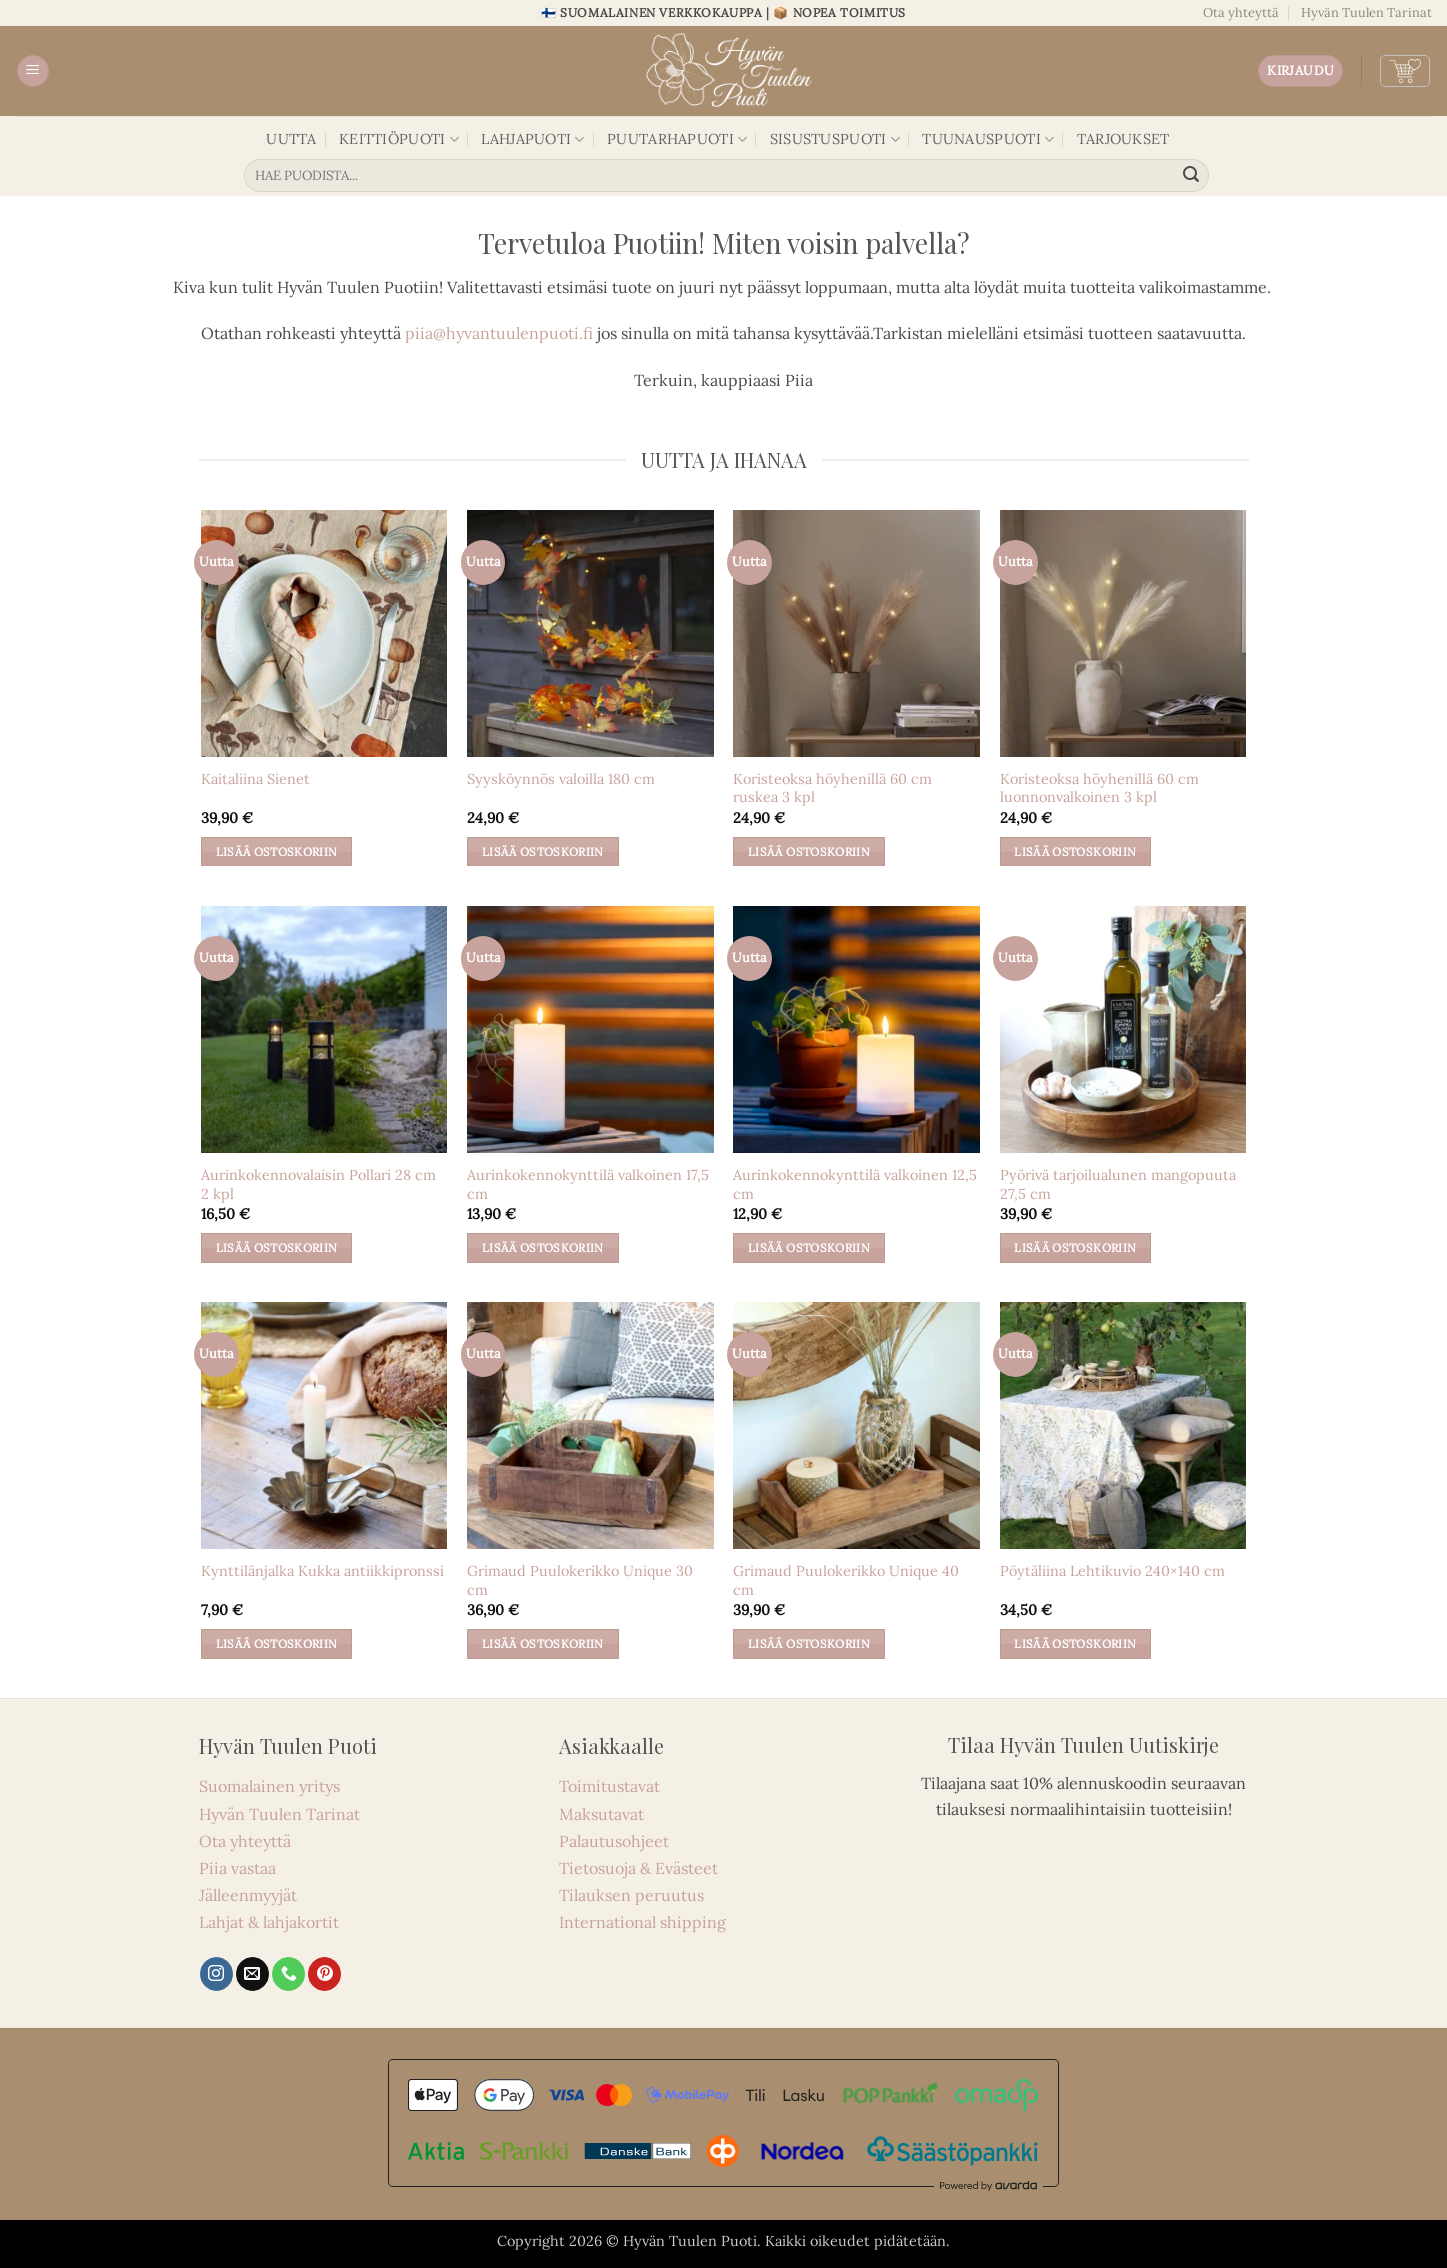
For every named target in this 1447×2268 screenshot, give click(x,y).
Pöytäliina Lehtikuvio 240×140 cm (1112, 1571)
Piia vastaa (237, 1868)
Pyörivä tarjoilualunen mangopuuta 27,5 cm (1118, 1184)
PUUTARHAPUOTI (677, 139)
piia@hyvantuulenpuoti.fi (499, 333)
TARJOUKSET (1123, 139)
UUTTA (291, 139)
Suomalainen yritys (269, 1786)
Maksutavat (601, 1814)
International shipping (642, 1922)
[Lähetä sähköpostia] (252, 1974)
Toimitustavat (609, 1786)
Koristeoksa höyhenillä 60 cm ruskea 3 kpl (832, 788)
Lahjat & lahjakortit (269, 1922)
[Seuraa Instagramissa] (216, 1974)
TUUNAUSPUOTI (988, 139)
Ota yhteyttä (1241, 12)
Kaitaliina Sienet (255, 779)
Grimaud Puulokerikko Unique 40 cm (846, 1580)
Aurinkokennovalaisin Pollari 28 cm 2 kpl (318, 1184)
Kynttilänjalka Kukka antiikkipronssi (322, 1571)
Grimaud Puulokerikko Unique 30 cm (580, 1580)
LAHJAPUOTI (532, 139)
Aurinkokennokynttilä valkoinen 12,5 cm (855, 1184)
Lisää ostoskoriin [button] (277, 851)
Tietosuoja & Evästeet (638, 1868)
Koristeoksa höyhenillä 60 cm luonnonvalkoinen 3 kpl (1099, 788)
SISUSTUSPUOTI (835, 139)
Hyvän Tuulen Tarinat (1366, 12)
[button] (33, 71)
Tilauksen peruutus (631, 1895)
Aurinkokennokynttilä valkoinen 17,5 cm (588, 1184)
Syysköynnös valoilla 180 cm (561, 779)
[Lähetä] (1191, 176)
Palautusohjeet (614, 1841)
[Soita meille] (288, 1974)
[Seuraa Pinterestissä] (324, 1974)
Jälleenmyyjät (248, 1895)
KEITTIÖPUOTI (399, 139)
